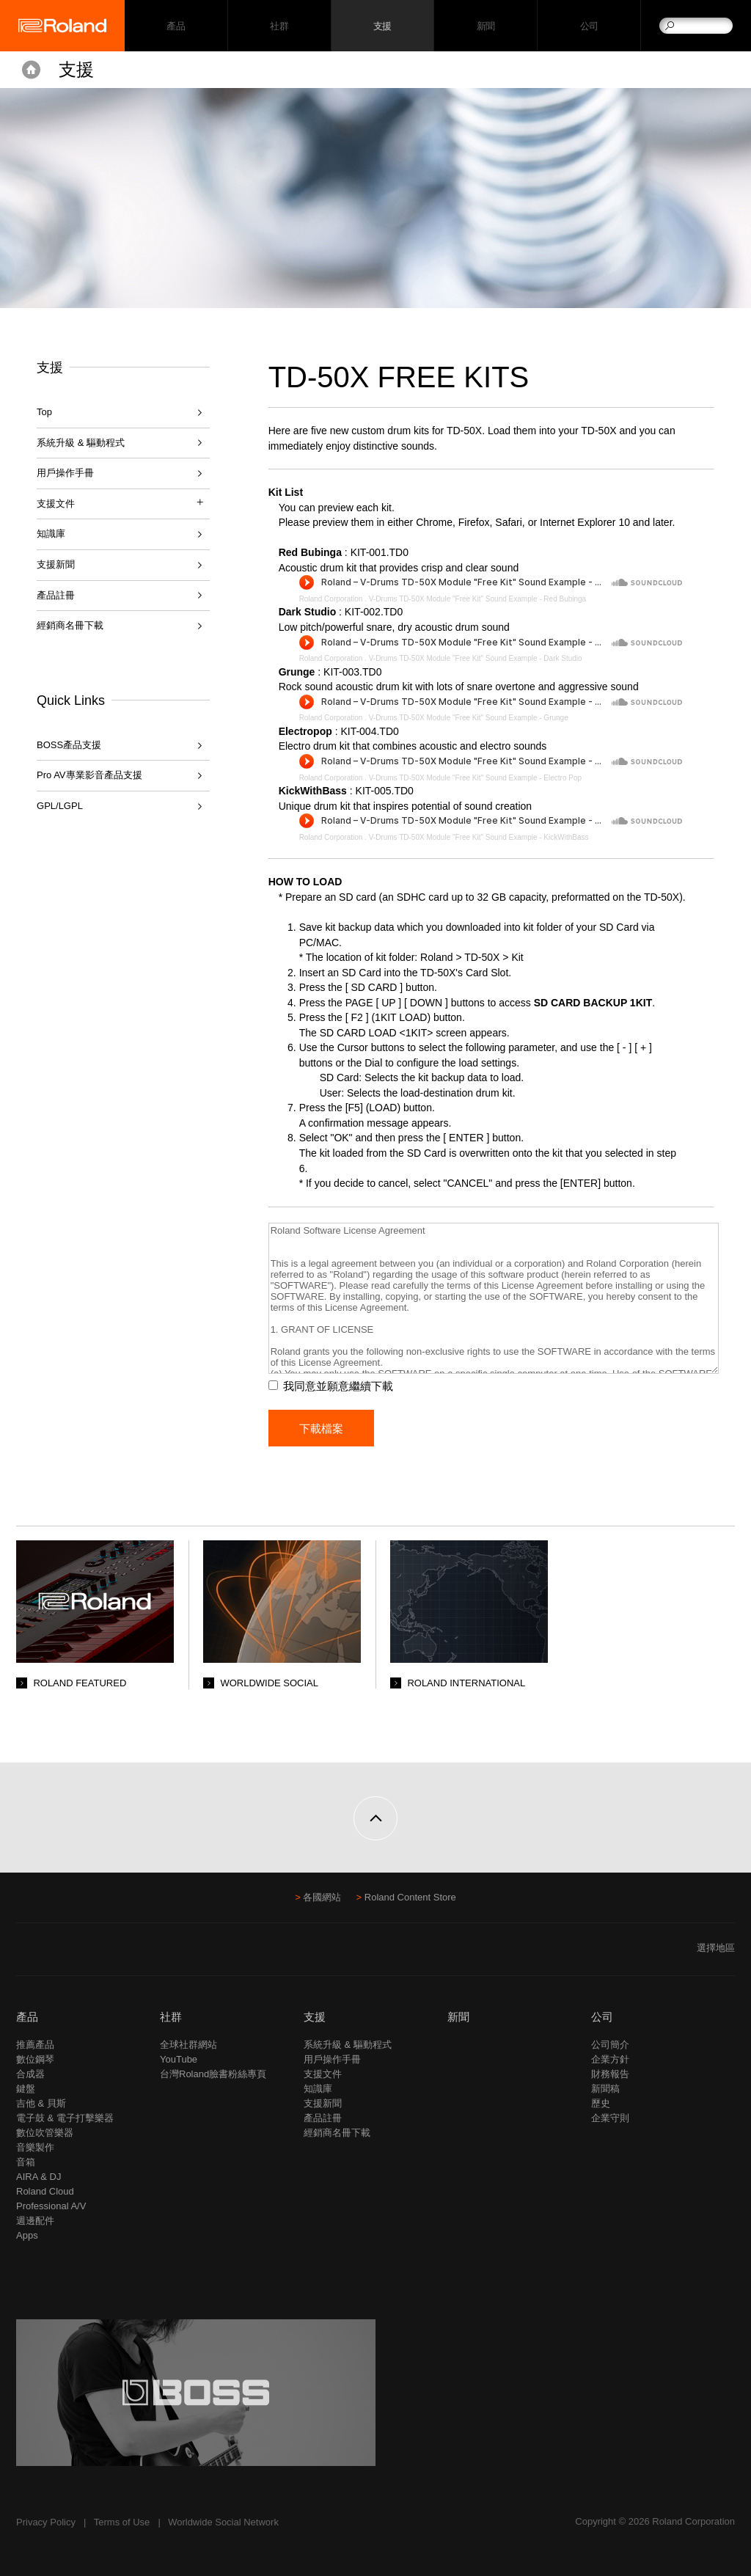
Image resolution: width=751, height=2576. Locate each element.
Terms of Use (122, 2522)
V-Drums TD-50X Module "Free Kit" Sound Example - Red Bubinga (478, 599)
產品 (27, 2016)
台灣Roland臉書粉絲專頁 (213, 2073)
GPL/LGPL (60, 805)
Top (44, 411)
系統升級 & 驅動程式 (81, 442)
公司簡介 (610, 2044)
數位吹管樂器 (44, 2132)
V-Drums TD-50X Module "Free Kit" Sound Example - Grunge (468, 718)
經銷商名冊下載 (70, 625)
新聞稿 (605, 2088)
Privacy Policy (46, 2522)
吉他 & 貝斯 (41, 2103)
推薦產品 (35, 2044)
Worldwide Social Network (223, 2522)
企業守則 (610, 2117)
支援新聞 (56, 564)
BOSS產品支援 (69, 744)
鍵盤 (25, 2088)
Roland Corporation (331, 599)
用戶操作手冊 (65, 472)
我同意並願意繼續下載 (338, 1386)
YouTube (178, 2059)
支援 (382, 26)
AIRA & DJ (38, 2176)
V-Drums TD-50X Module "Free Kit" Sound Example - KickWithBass (479, 837)
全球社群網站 (188, 2044)
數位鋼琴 (35, 2059)
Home (31, 69)
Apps (27, 2235)
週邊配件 (35, 2220)
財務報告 (610, 2073)
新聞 (486, 26)
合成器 (30, 2073)
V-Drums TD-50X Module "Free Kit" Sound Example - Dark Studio (475, 658)
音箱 (25, 2161)
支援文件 (323, 2073)
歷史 (600, 2103)
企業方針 (610, 2059)
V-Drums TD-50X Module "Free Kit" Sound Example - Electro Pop (475, 778)
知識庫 (51, 533)
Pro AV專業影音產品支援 (89, 774)
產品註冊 (56, 595)
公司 (589, 26)
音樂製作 (35, 2147)
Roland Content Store (410, 1897)
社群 (279, 26)
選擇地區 (716, 1947)
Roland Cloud (45, 2191)
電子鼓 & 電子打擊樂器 (65, 2117)
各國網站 (322, 1897)
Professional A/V (51, 2205)
